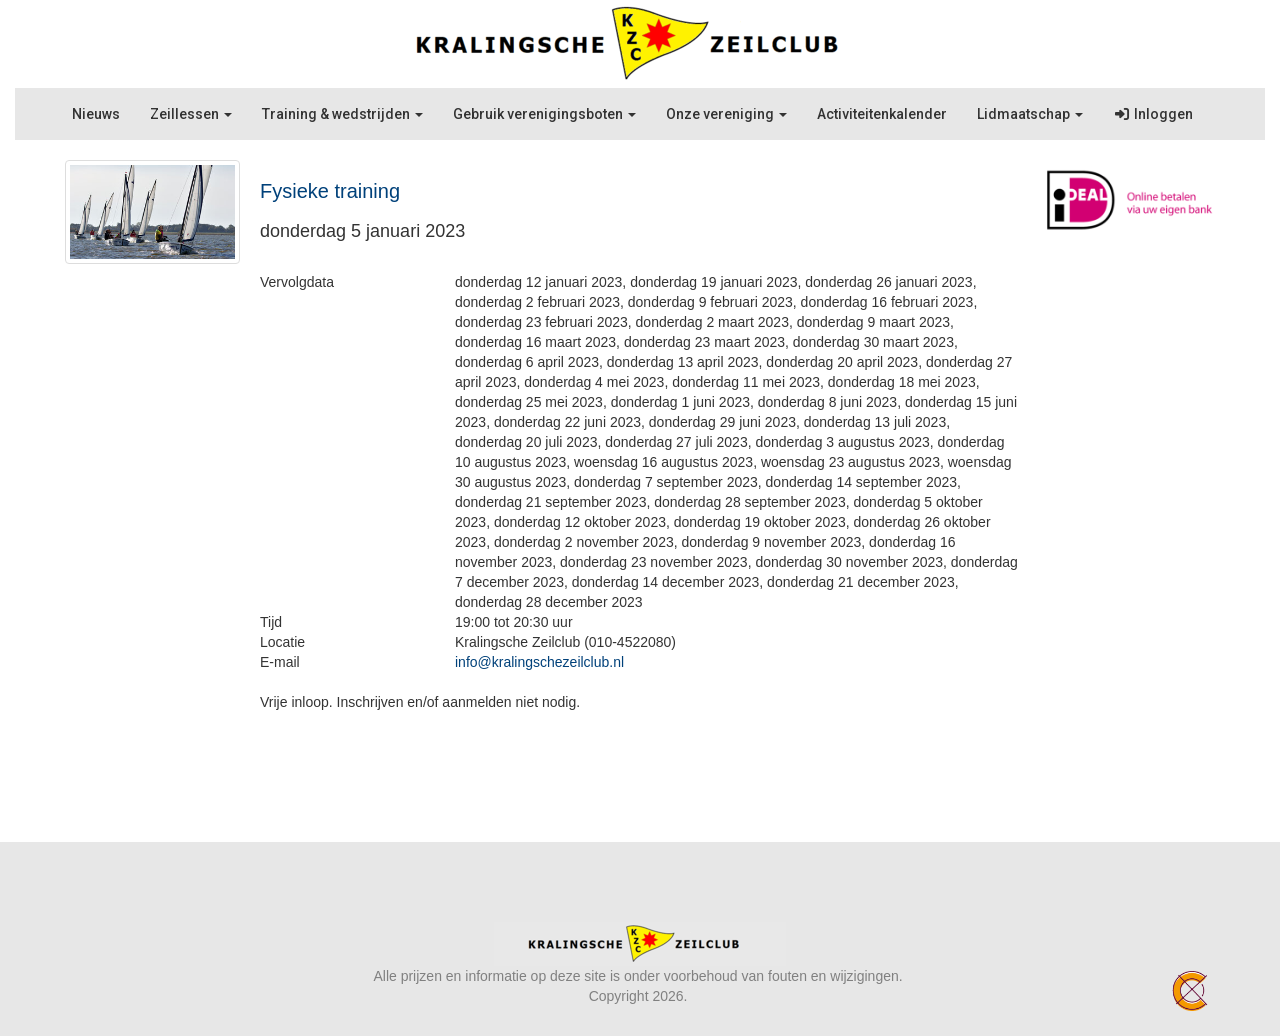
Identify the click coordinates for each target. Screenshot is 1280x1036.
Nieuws (96, 114)
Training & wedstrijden (342, 114)
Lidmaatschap (1030, 114)
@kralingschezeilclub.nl (539, 662)
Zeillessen (191, 114)
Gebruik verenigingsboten (544, 114)
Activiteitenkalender (882, 114)
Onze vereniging (726, 114)
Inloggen (1153, 114)
